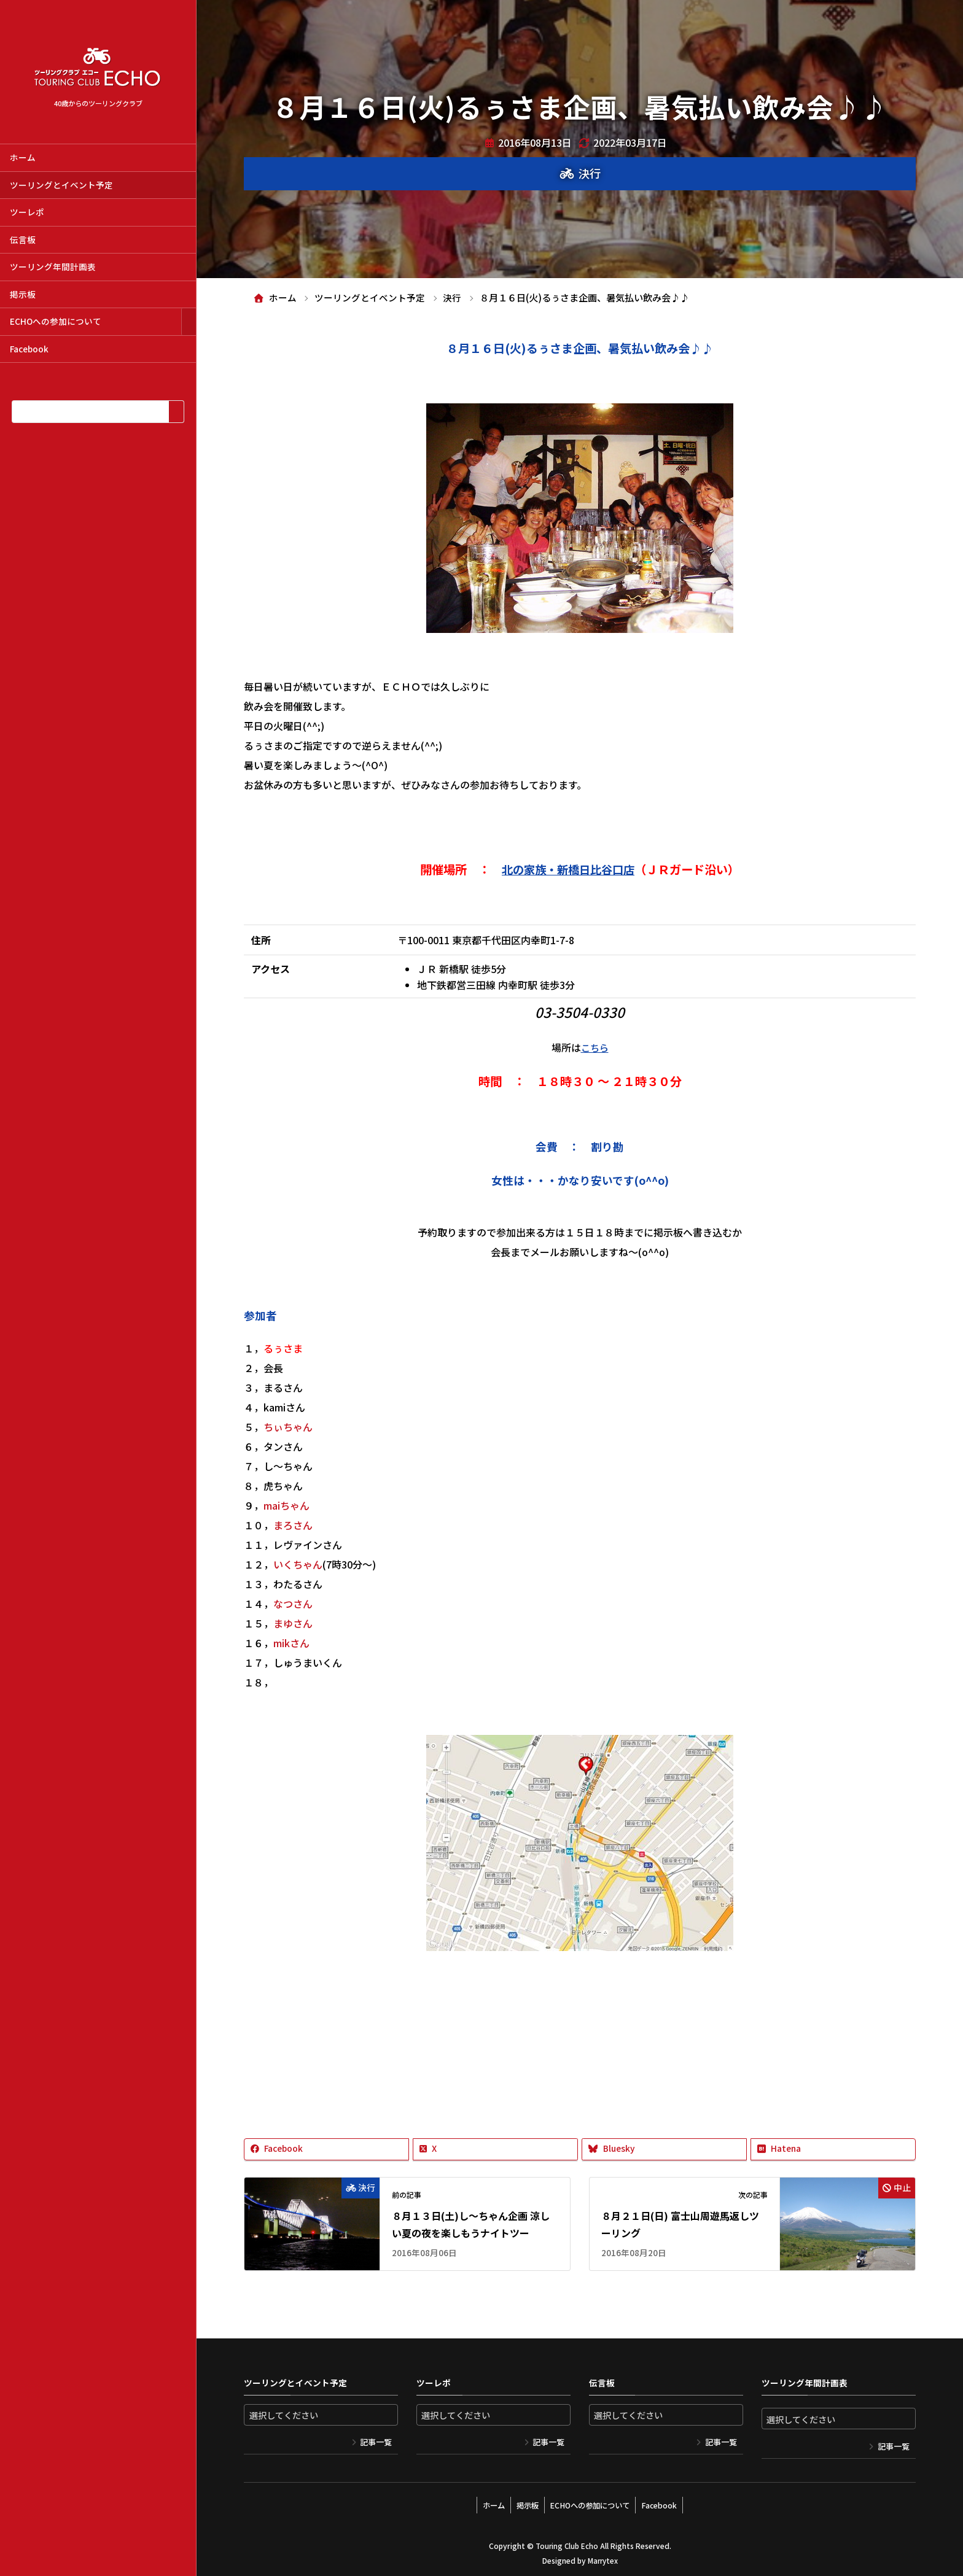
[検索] (176, 411)
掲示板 (23, 294)
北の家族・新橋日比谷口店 (568, 869)
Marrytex (602, 2557)
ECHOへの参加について (55, 321)
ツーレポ (27, 212)
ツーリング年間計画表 (53, 266)
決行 (589, 173)
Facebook (29, 349)
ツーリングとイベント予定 (61, 185)
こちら (594, 1047)
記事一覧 (376, 2442)
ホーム (23, 157)
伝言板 (23, 239)
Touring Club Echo (566, 2542)
